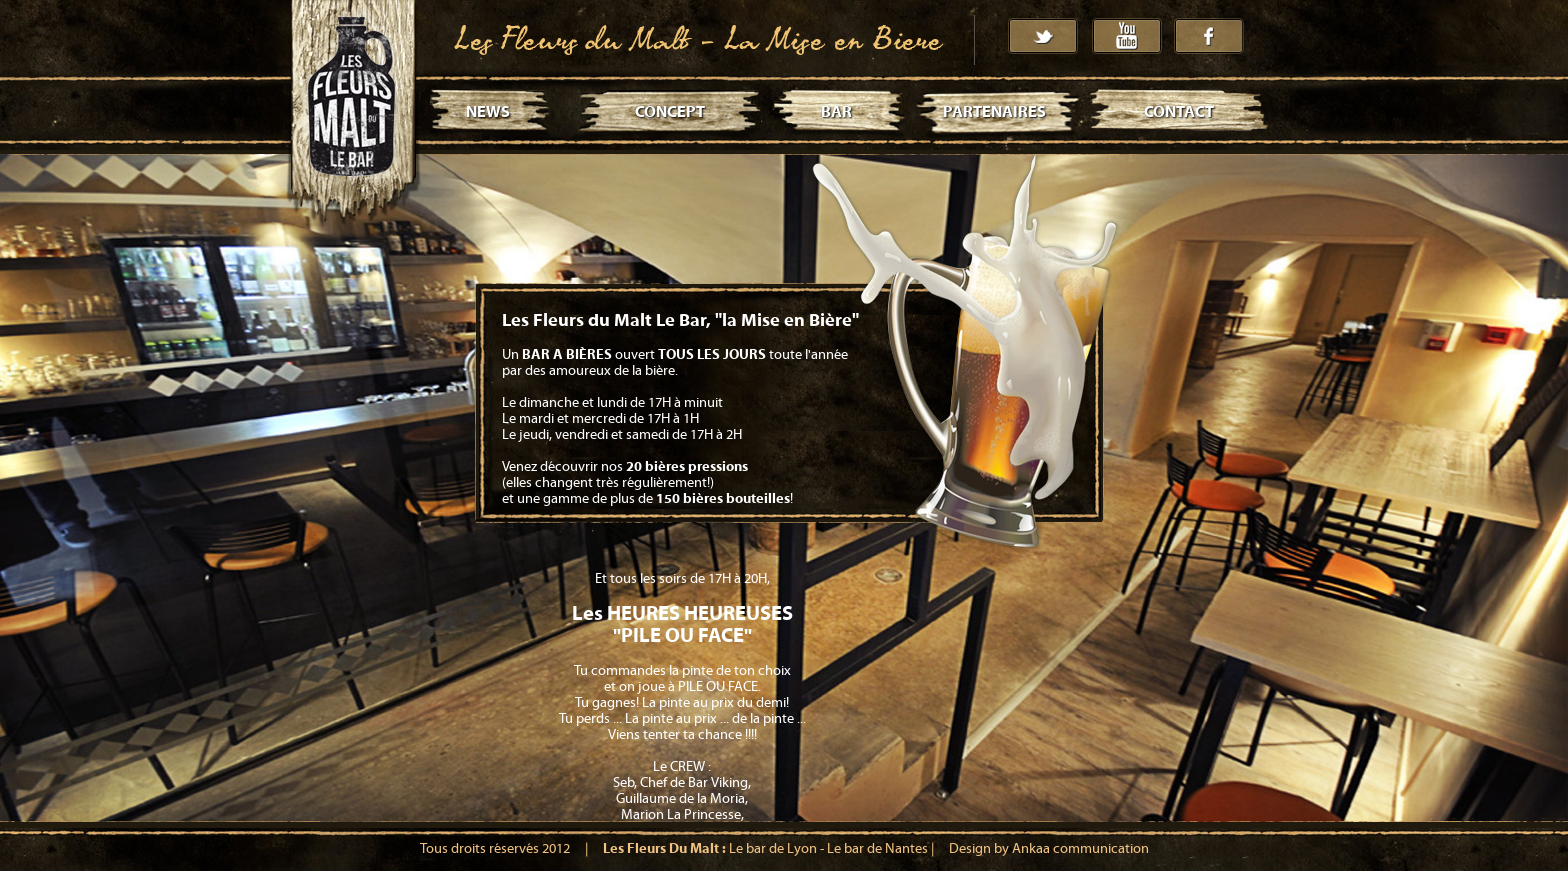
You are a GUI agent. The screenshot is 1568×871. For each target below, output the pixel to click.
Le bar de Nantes (877, 849)
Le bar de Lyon (773, 849)
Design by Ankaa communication (1049, 849)
